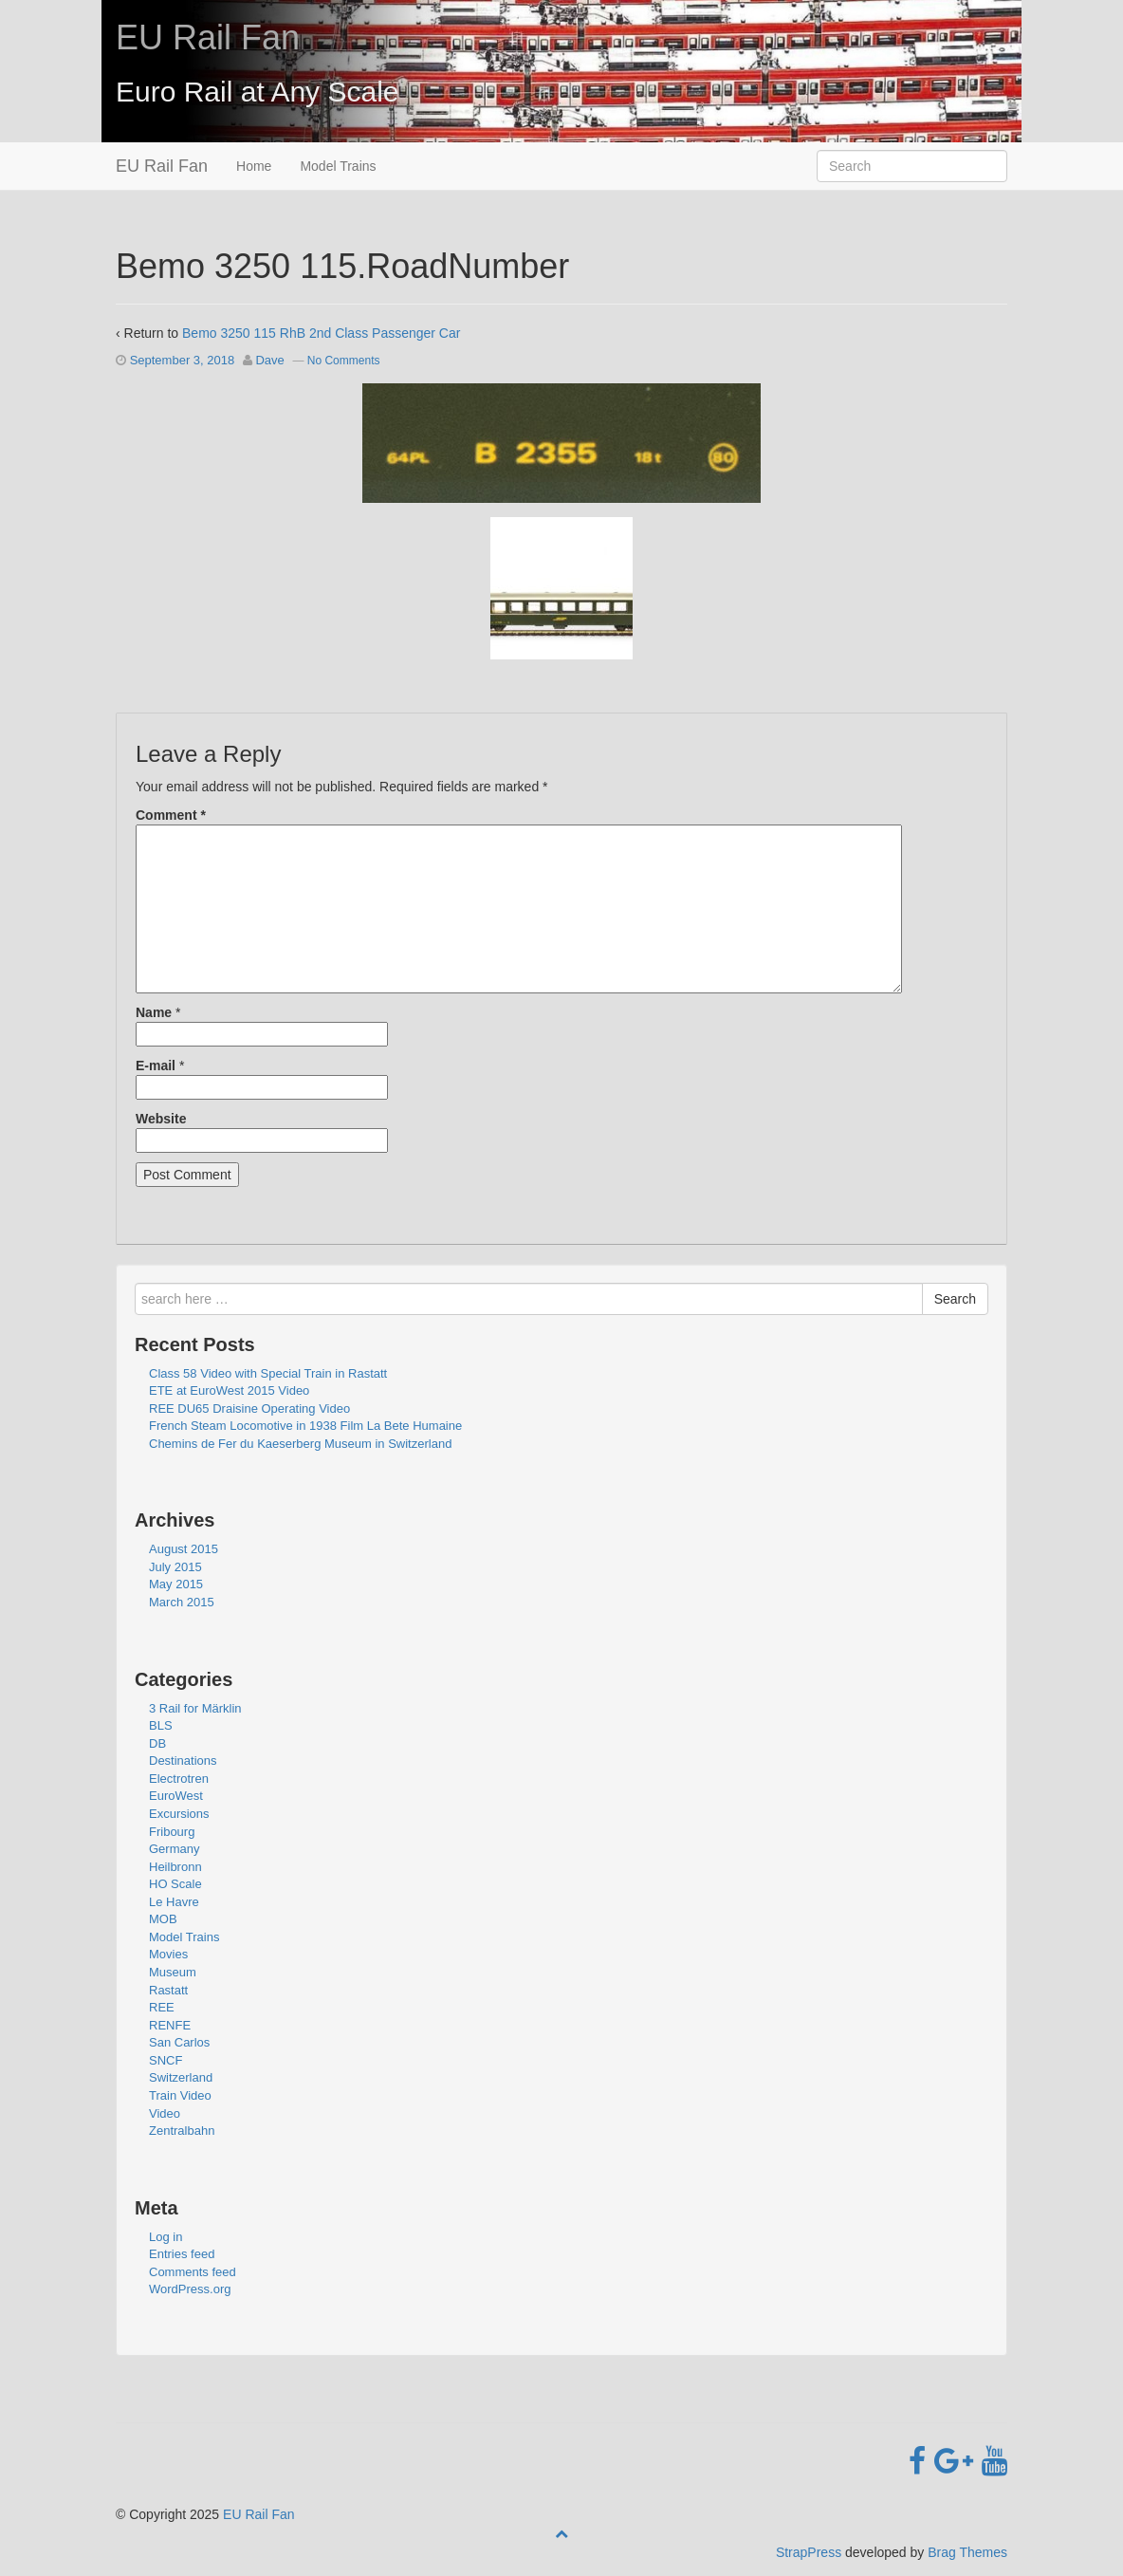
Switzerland (180, 2077)
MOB (163, 1919)
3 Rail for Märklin (195, 1708)
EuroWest (176, 1795)
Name (154, 1012)
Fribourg (171, 1832)
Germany (174, 1849)
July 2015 (175, 1567)
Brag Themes (967, 2552)
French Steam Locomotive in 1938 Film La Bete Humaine (305, 1425)
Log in (165, 2237)
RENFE (170, 2025)
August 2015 (183, 1549)
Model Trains (338, 166)
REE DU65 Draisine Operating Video (249, 1408)
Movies (168, 1954)
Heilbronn (175, 1867)
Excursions (179, 1814)
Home (253, 166)
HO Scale (175, 1884)
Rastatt (168, 1990)
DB (157, 1743)
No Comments (343, 360)
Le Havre (174, 1902)
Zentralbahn (181, 2130)
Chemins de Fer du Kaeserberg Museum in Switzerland (300, 1443)
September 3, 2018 (182, 360)
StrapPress (808, 2552)
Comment (171, 815)
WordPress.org (189, 2289)
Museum (172, 1972)
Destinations (183, 1760)
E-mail (155, 1065)
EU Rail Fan (208, 37)
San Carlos (179, 2042)
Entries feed (181, 2254)
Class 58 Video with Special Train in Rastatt (268, 1373)
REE (162, 2007)
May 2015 (176, 1584)
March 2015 (181, 1602)
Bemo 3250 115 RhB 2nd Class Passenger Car (321, 333)
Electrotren (179, 1778)
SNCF (165, 2060)
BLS (161, 1725)
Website (161, 1118)
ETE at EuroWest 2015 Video (229, 1390)
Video (164, 2113)
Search (955, 1299)
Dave (269, 360)
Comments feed (192, 2272)
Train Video (180, 2095)
